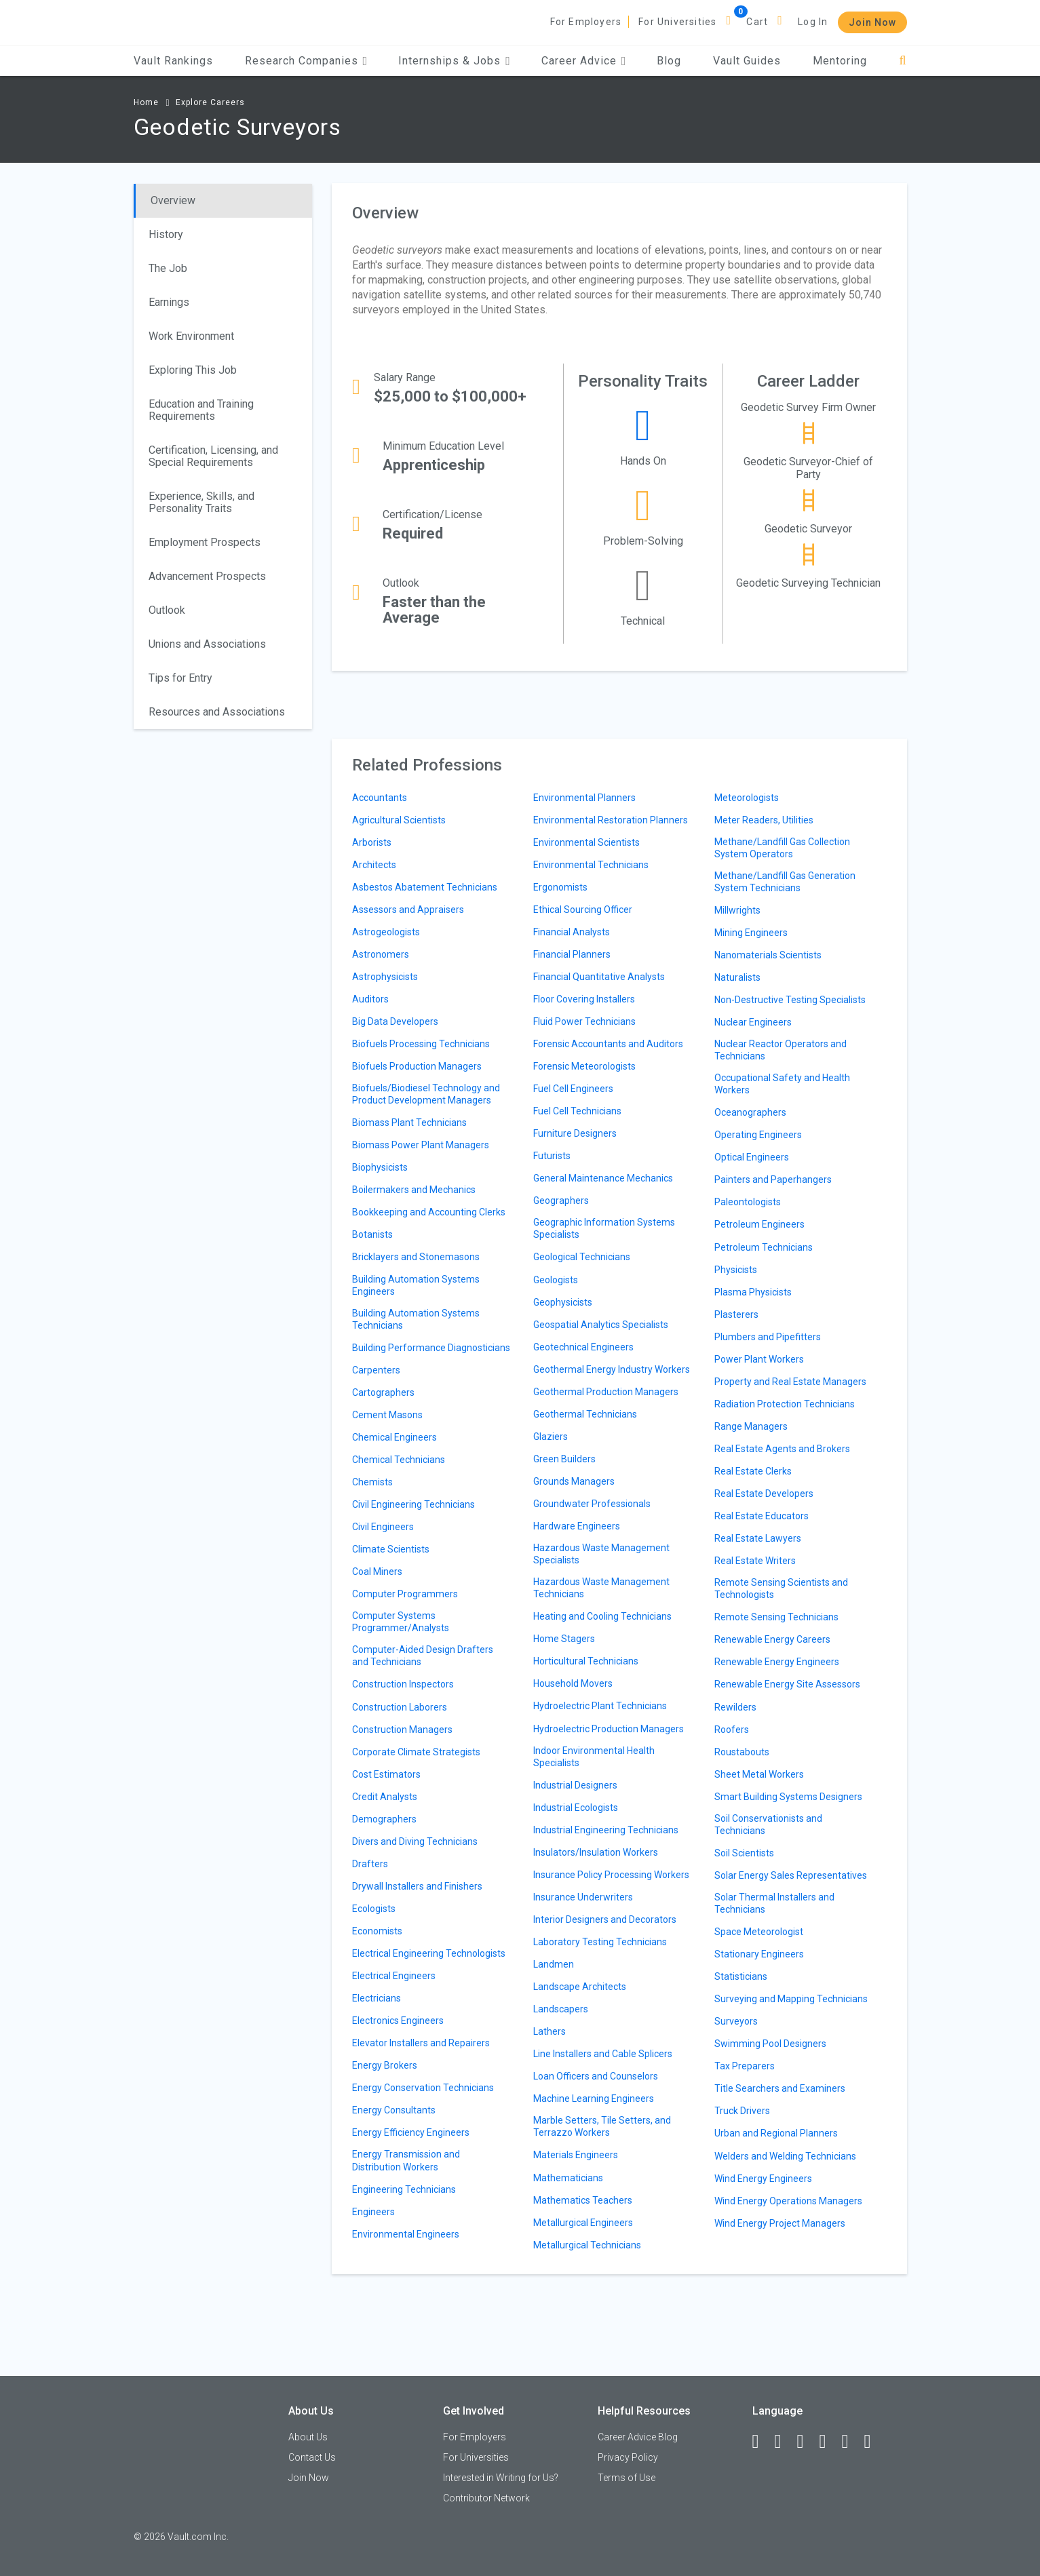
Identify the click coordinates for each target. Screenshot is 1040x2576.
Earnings (169, 302)
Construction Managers (402, 1729)
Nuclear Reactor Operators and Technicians (780, 1049)
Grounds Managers (574, 1481)
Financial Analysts (571, 931)
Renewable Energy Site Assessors (787, 1684)
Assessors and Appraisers (408, 909)
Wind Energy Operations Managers (788, 2201)
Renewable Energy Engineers (776, 1661)
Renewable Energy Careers (772, 1639)
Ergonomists (560, 887)
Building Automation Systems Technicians (416, 1319)
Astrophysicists (385, 976)
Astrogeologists (386, 931)
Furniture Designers (575, 1133)
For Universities (677, 21)
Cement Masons (387, 1414)
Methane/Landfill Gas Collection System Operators (782, 847)
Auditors (370, 999)
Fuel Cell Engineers (573, 1088)
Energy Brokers (384, 2065)
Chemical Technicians (398, 1459)
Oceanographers (750, 1112)
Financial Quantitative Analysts (599, 976)
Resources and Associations (217, 711)
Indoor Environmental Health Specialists (594, 1756)
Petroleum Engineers (759, 1224)
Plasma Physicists (753, 1292)
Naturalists (737, 977)
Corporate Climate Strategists (416, 1751)
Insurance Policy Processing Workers (611, 1874)
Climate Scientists (390, 1549)
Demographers (384, 1819)
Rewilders (735, 1707)
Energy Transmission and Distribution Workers (406, 2160)
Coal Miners (377, 1571)
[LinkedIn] (784, 2442)
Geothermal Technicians (585, 1414)
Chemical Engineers (394, 1437)
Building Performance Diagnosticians (431, 1347)
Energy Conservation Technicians (423, 2087)
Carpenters (376, 1370)
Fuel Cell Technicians (577, 1111)
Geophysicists (562, 1302)
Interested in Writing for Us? (500, 2477)
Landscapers (560, 2009)
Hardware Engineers (576, 1526)
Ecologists (374, 1908)
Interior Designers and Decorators (604, 1919)
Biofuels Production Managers (417, 1066)
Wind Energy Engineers (763, 2178)
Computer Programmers (405, 1593)
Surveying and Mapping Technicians (791, 1998)
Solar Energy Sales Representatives (790, 1875)
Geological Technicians (581, 1256)
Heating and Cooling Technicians (602, 1616)
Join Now (872, 22)
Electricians (376, 1998)
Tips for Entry (180, 677)
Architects (374, 864)
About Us (308, 2437)
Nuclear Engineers (753, 1022)
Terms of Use (626, 2477)
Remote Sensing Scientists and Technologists (781, 1588)
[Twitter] (806, 2442)
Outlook (167, 610)
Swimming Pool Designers (770, 2043)
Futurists (552, 1155)
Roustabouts (741, 1751)
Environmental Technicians (591, 864)
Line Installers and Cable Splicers (602, 2053)
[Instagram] (829, 2442)
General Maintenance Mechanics (603, 1178)
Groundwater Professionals (592, 1503)
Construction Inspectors (403, 1684)
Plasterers (736, 1314)
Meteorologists (746, 797)
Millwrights (737, 910)
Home (146, 102)
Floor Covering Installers (584, 999)
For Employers (586, 21)
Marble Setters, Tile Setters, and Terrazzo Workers (602, 2126)
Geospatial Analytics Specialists (600, 1324)
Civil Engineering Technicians (413, 1504)
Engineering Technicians (404, 2189)
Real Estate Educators (761, 1515)
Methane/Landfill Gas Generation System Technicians (784, 881)
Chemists (372, 1482)
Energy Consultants (394, 2110)
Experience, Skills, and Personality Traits (201, 502)
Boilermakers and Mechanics (414, 1189)
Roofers (731, 1729)
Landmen (553, 1964)
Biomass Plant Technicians (409, 1122)
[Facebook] (761, 2442)
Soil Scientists (744, 1853)
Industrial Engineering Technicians (605, 1829)
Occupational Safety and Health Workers (782, 1083)
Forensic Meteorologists (584, 1066)
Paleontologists (747, 1201)
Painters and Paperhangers (773, 1179)
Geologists (555, 1279)
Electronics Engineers (398, 2020)
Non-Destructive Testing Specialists (790, 999)
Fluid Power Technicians (584, 1021)
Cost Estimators (386, 1774)
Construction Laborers (399, 1707)
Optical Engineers (751, 1157)
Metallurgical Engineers (583, 2222)
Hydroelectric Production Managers (608, 1728)
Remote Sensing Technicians (776, 1617)
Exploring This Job (193, 370)
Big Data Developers (395, 1021)
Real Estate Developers (763, 1493)
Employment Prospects (205, 542)
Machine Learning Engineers (593, 2098)
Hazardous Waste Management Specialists (601, 1553)
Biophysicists (380, 1167)
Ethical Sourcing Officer (582, 909)
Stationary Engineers (759, 1954)
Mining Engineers (751, 932)
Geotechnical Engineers (583, 1347)
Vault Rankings (173, 60)
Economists (377, 1931)
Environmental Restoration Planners (610, 820)
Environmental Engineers (405, 2234)
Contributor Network (486, 2498)
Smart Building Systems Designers (788, 1796)
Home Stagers (564, 1638)
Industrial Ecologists (575, 1807)
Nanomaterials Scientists (768, 955)
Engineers (373, 2211)
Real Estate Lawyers (757, 1538)
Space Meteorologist (758, 1931)
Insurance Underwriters (583, 1897)
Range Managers (751, 1426)
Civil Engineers (383, 1526)
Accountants (379, 797)
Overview (173, 200)
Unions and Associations (207, 644)
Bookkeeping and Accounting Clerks (428, 1212)
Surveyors (736, 2021)
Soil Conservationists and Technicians (768, 1824)
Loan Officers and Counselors (595, 2076)
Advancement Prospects (207, 576)
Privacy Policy (628, 2457)
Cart (757, 21)
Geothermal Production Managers (605, 1391)
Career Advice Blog (638, 2437)
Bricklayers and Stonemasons (416, 1256)
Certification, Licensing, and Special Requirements (213, 456)
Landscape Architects (579, 1986)
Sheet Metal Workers (759, 1774)
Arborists (371, 842)
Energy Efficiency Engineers (410, 2132)
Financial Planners (572, 954)
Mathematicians (568, 2177)
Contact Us (312, 2457)
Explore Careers (210, 102)
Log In (813, 21)
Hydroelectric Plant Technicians (600, 1705)
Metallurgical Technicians (587, 2245)
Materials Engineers (575, 2154)
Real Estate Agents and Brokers (782, 1448)
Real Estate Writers (755, 1560)
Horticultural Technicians (585, 1661)
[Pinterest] (851, 2442)
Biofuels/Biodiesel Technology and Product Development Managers (426, 1094)
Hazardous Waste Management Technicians (601, 1587)
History (166, 234)
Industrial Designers (575, 1785)
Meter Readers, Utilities (763, 820)
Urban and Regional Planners (776, 2133)
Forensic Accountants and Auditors (608, 1043)
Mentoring (840, 60)
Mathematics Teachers (582, 2200)
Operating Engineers (758, 1134)
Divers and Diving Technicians (415, 1841)
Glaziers (550, 1436)
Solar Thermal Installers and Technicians (774, 1903)
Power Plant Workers (759, 1359)
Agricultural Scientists (399, 820)
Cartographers (383, 1392)
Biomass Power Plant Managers (420, 1144)
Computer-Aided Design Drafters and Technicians (422, 1655)
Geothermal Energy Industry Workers (611, 1369)
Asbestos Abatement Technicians (424, 887)
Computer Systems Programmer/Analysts (400, 1621)
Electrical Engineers (394, 1975)
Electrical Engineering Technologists (428, 1953)
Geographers (561, 1200)
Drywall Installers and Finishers (417, 1886)
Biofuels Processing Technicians (421, 1043)
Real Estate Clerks (753, 1471)
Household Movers (573, 1683)
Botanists (372, 1234)
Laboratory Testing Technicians (600, 1941)
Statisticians (740, 1976)
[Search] (902, 60)
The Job (168, 268)
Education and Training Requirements (201, 410)
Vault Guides (747, 60)
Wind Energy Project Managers (779, 2223)
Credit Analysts (384, 1796)
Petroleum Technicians (763, 1247)
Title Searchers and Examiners (779, 2088)
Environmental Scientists (586, 842)
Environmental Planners (584, 797)
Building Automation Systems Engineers (416, 1285)
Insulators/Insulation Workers (595, 1852)
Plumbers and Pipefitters (767, 1336)
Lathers (549, 2031)
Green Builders (564, 1458)
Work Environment (191, 336)
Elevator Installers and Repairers (421, 2042)
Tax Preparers (744, 2066)
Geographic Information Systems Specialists (604, 1228)
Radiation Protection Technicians (784, 1404)
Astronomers (380, 954)
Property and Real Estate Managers (790, 1381)
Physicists (735, 1269)
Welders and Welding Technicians (785, 2156)
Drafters (370, 1863)
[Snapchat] (873, 2442)
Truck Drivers (742, 2110)
